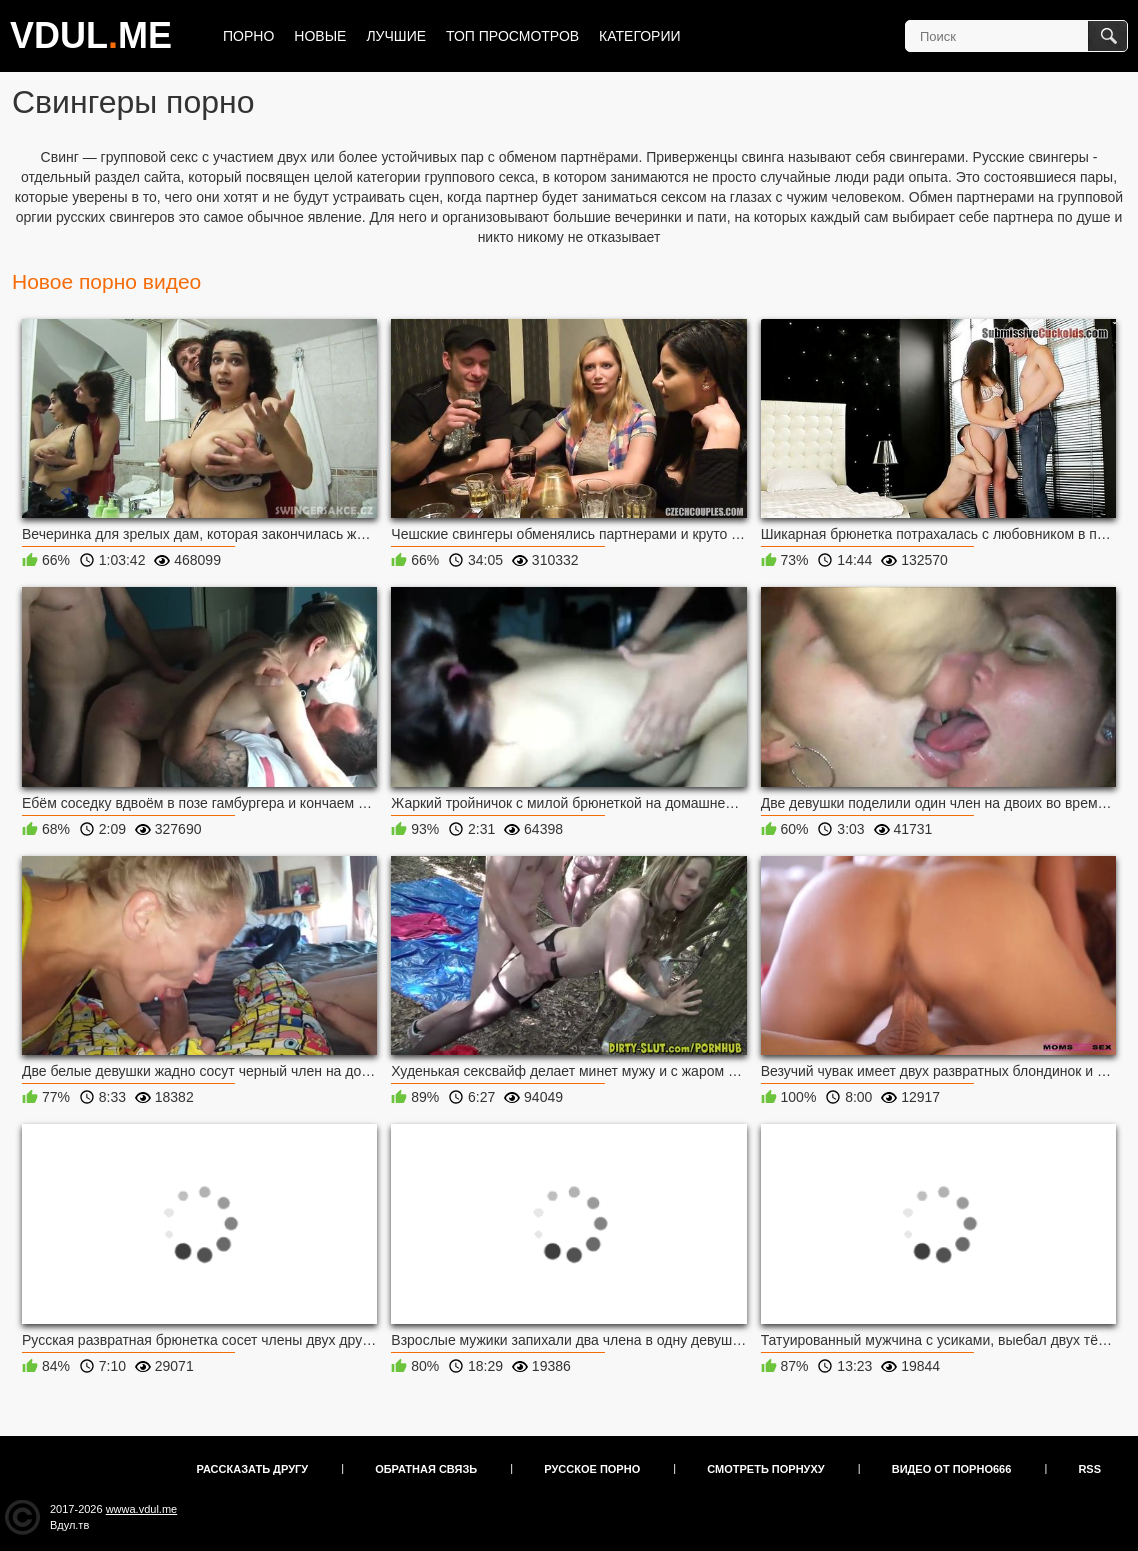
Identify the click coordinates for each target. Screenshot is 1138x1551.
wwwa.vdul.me (142, 1509)
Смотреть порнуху (765, 1469)
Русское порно (592, 1469)
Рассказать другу (253, 1469)
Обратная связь (426, 1469)
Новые (320, 36)
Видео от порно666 (952, 1469)
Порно (248, 36)
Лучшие (396, 36)
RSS (1089, 1469)
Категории (639, 36)
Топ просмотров (512, 36)
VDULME (91, 35)
